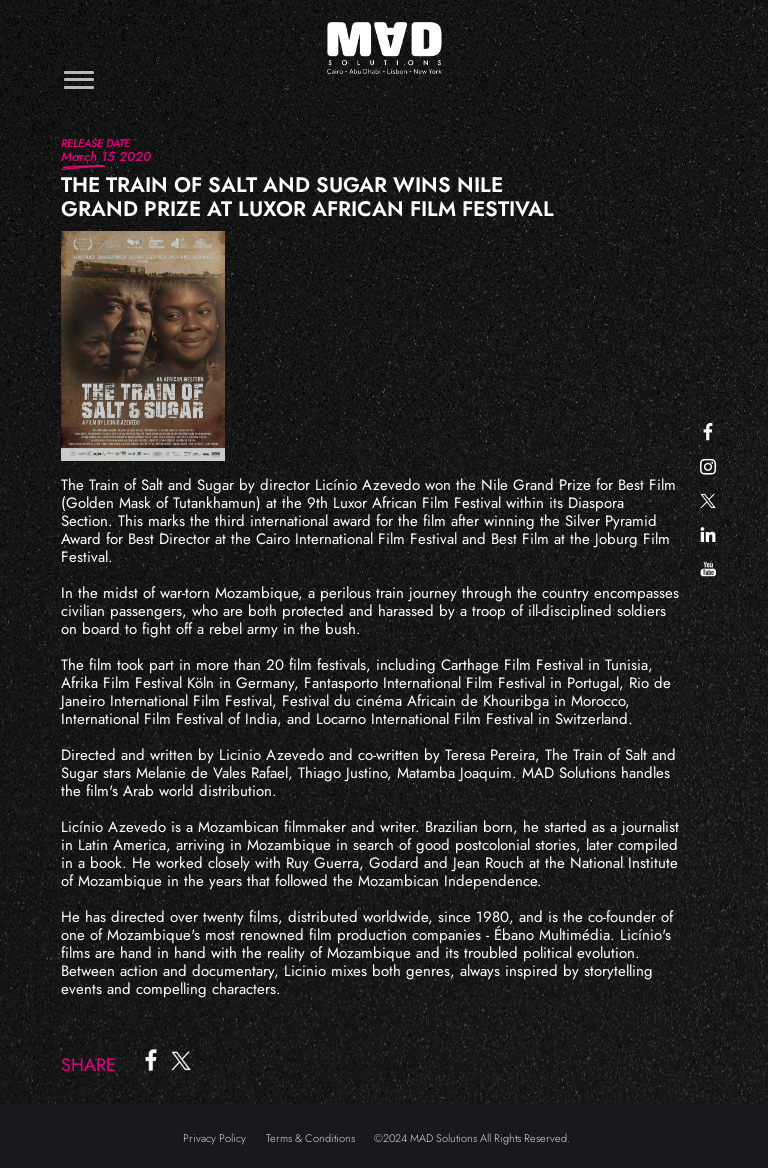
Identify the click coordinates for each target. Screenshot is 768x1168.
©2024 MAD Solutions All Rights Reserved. (472, 1138)
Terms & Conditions (310, 1138)
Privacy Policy (214, 1138)
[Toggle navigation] (79, 79)
